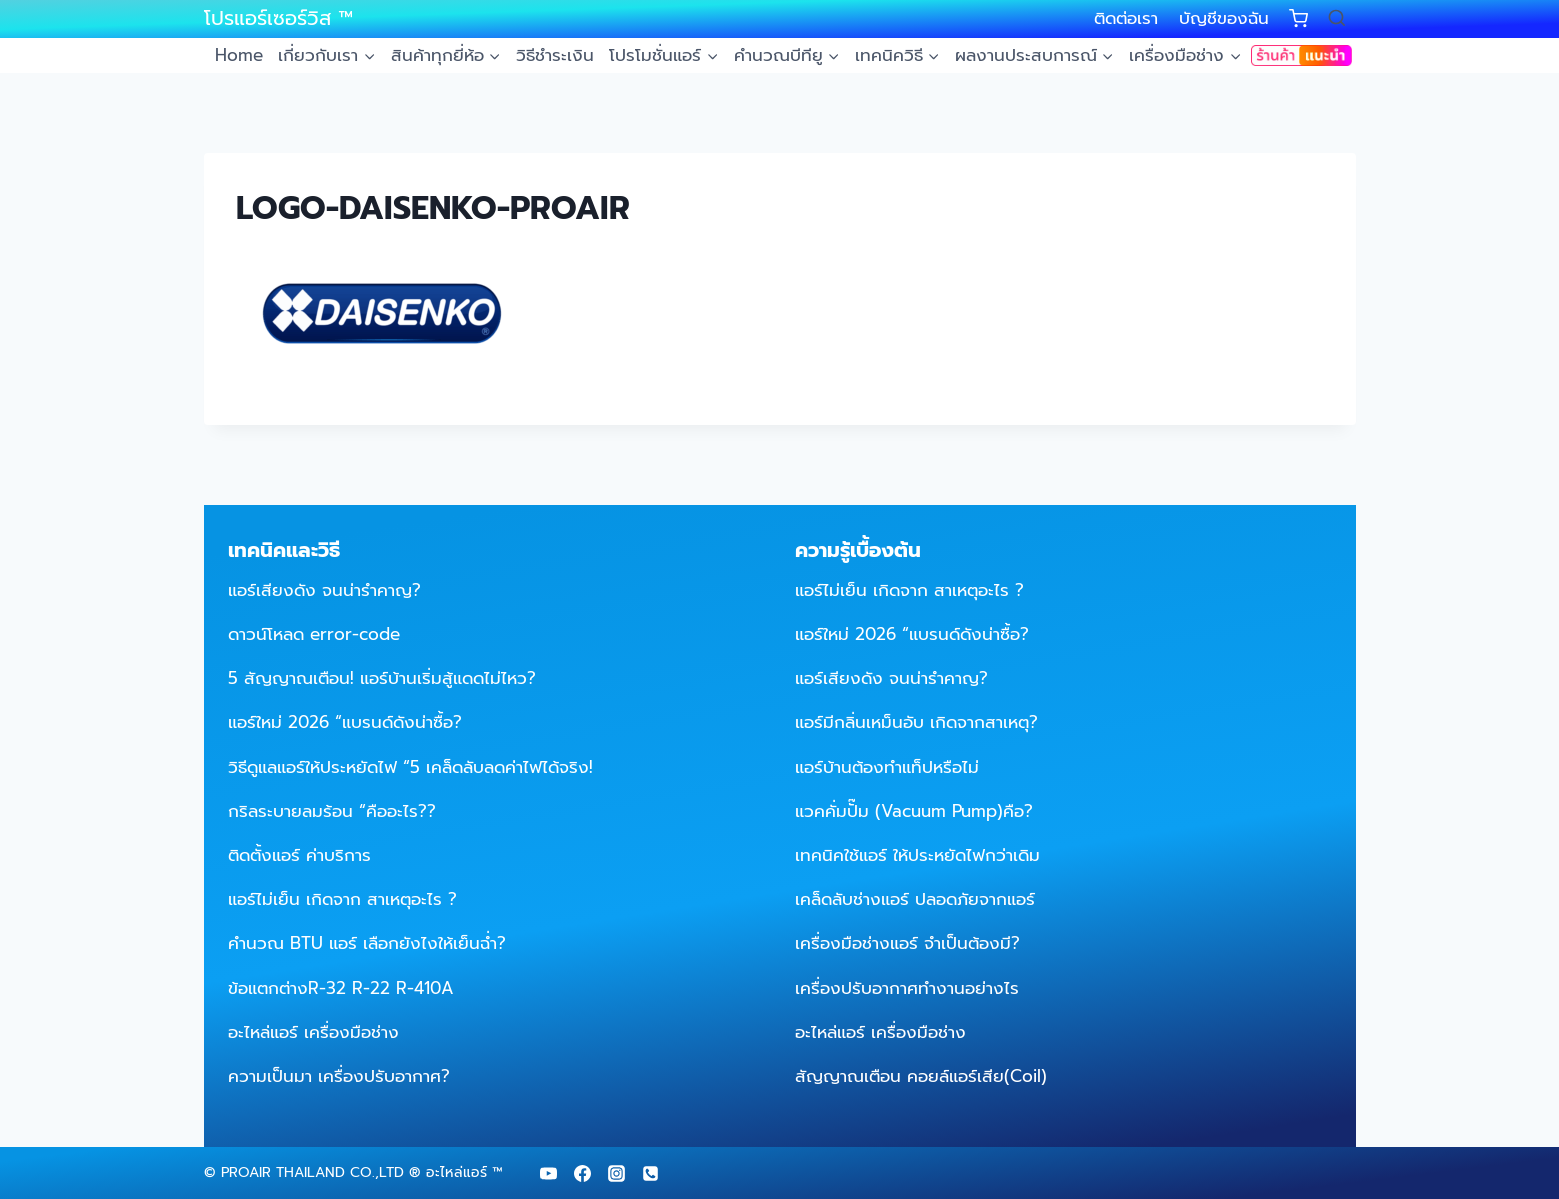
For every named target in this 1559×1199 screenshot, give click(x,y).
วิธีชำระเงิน (555, 55)
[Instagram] (617, 1173)
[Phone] (651, 1173)
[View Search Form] (1337, 19)
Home (239, 55)
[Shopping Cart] (1298, 18)
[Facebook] (583, 1173)
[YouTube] (549, 1173)
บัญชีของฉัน (1224, 18)
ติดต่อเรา (1126, 18)
